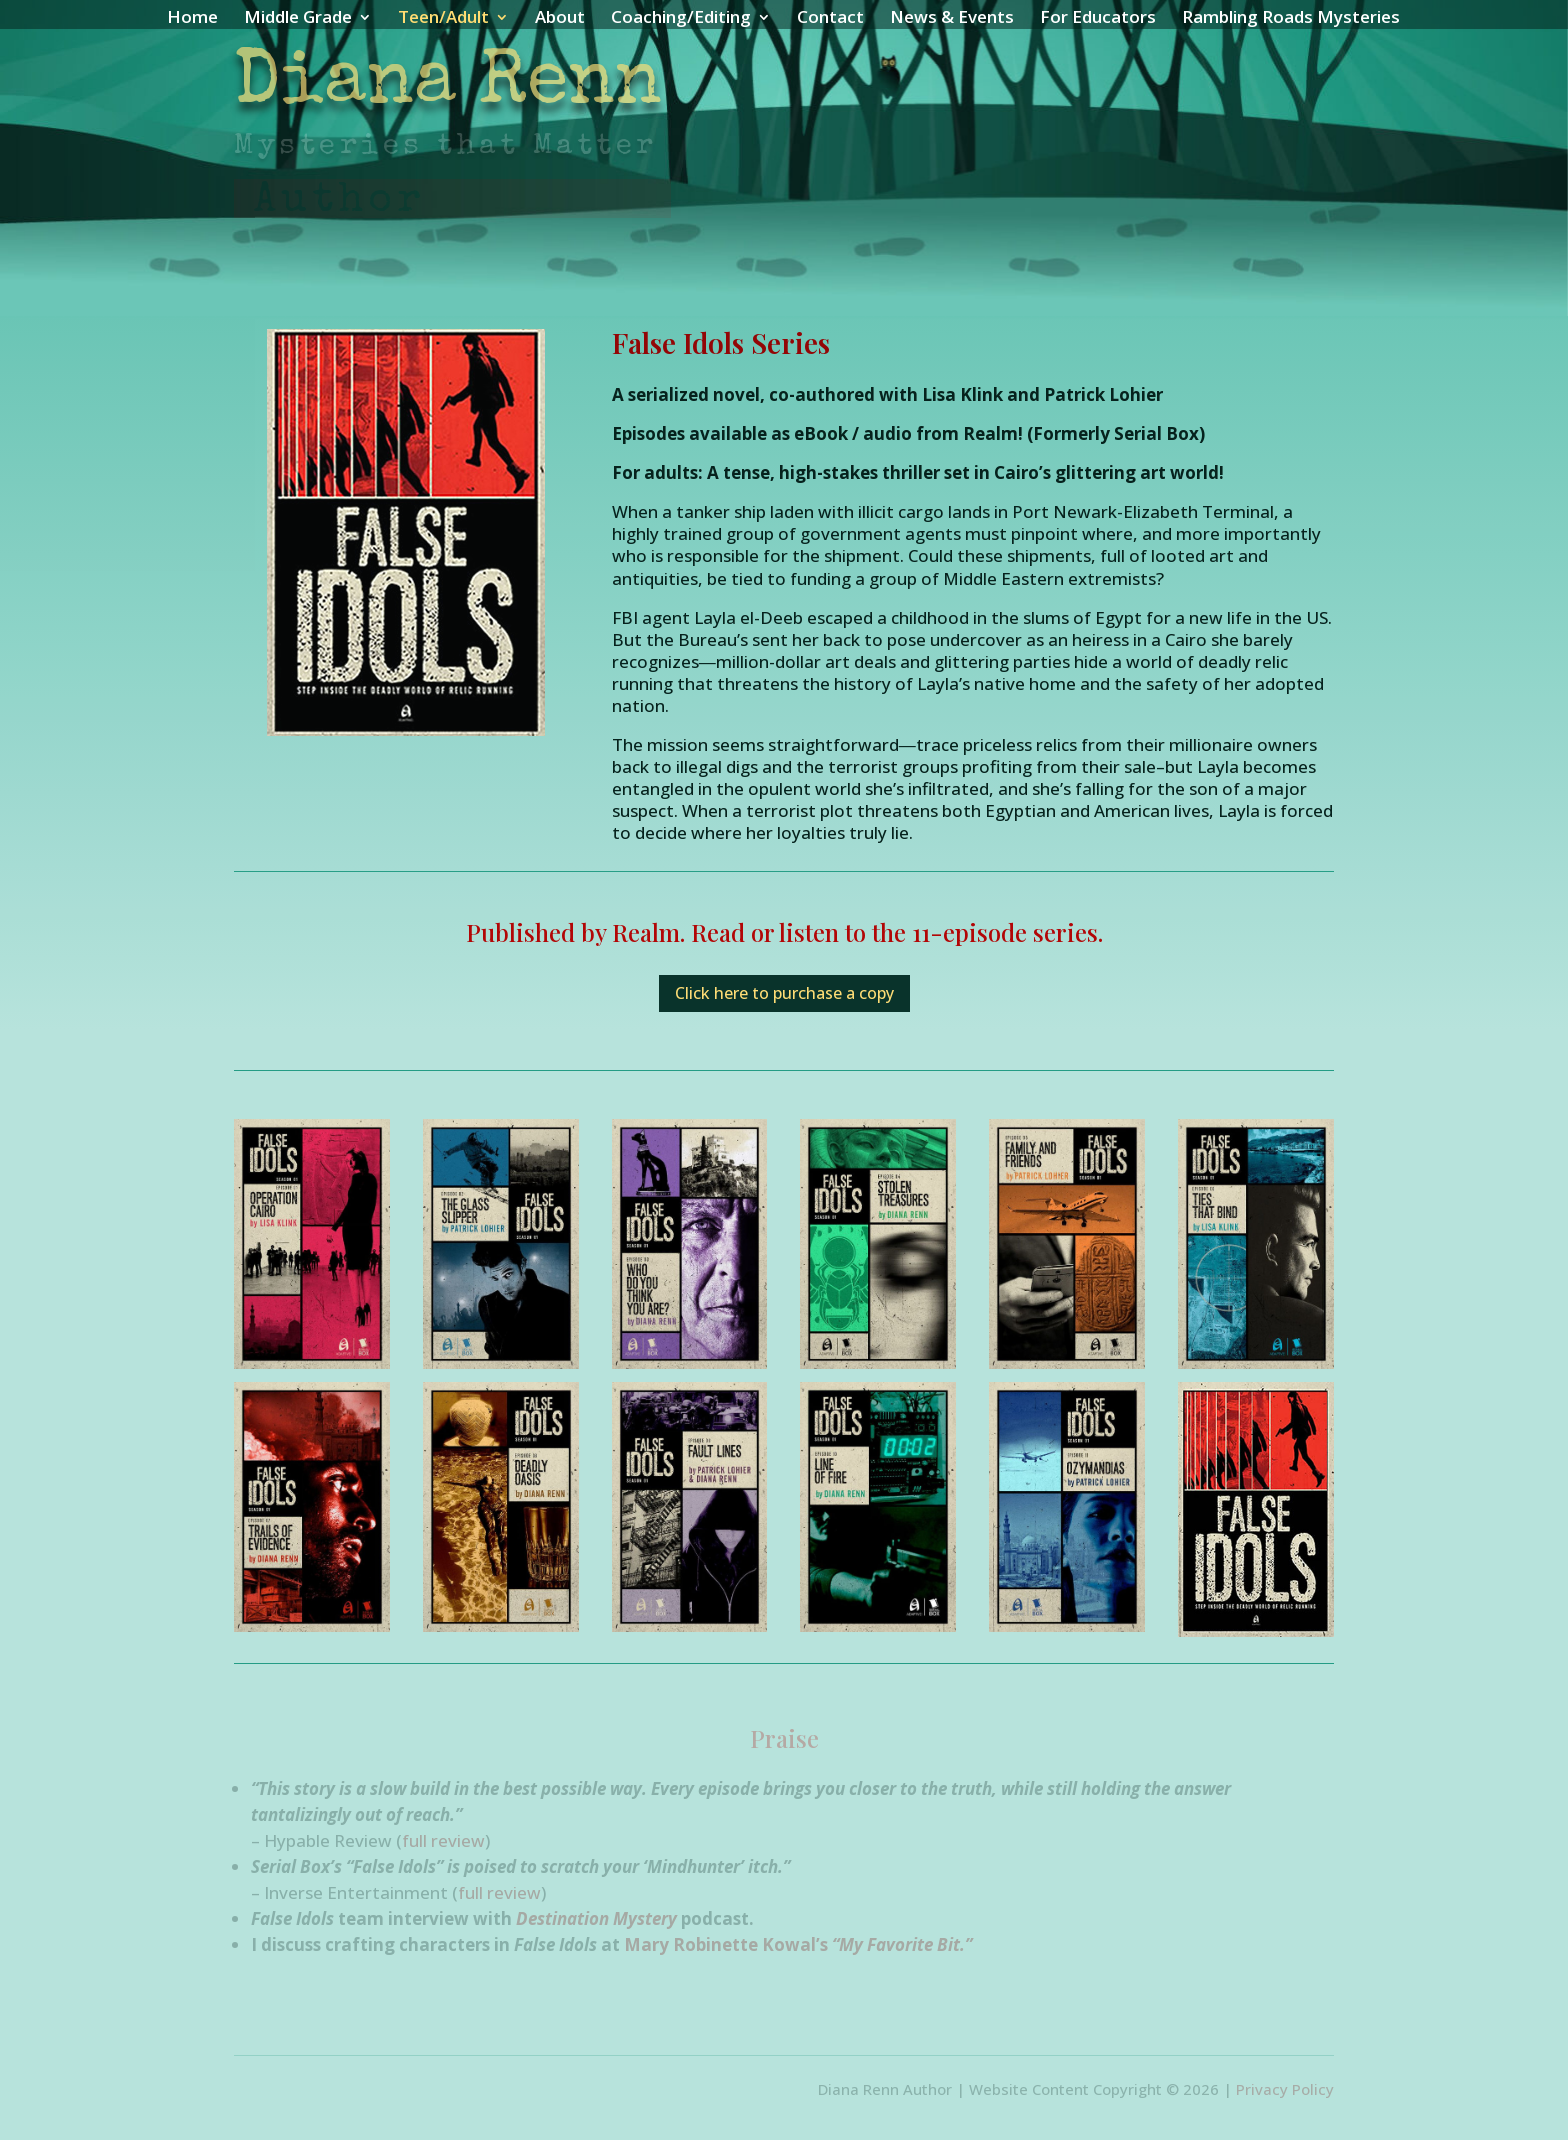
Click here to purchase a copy (784, 993)
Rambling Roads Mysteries (1291, 19)
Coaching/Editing (681, 19)
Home (192, 19)
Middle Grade (298, 19)
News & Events (952, 19)
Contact (830, 19)
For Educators (1098, 19)
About (560, 19)
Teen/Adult (443, 19)
